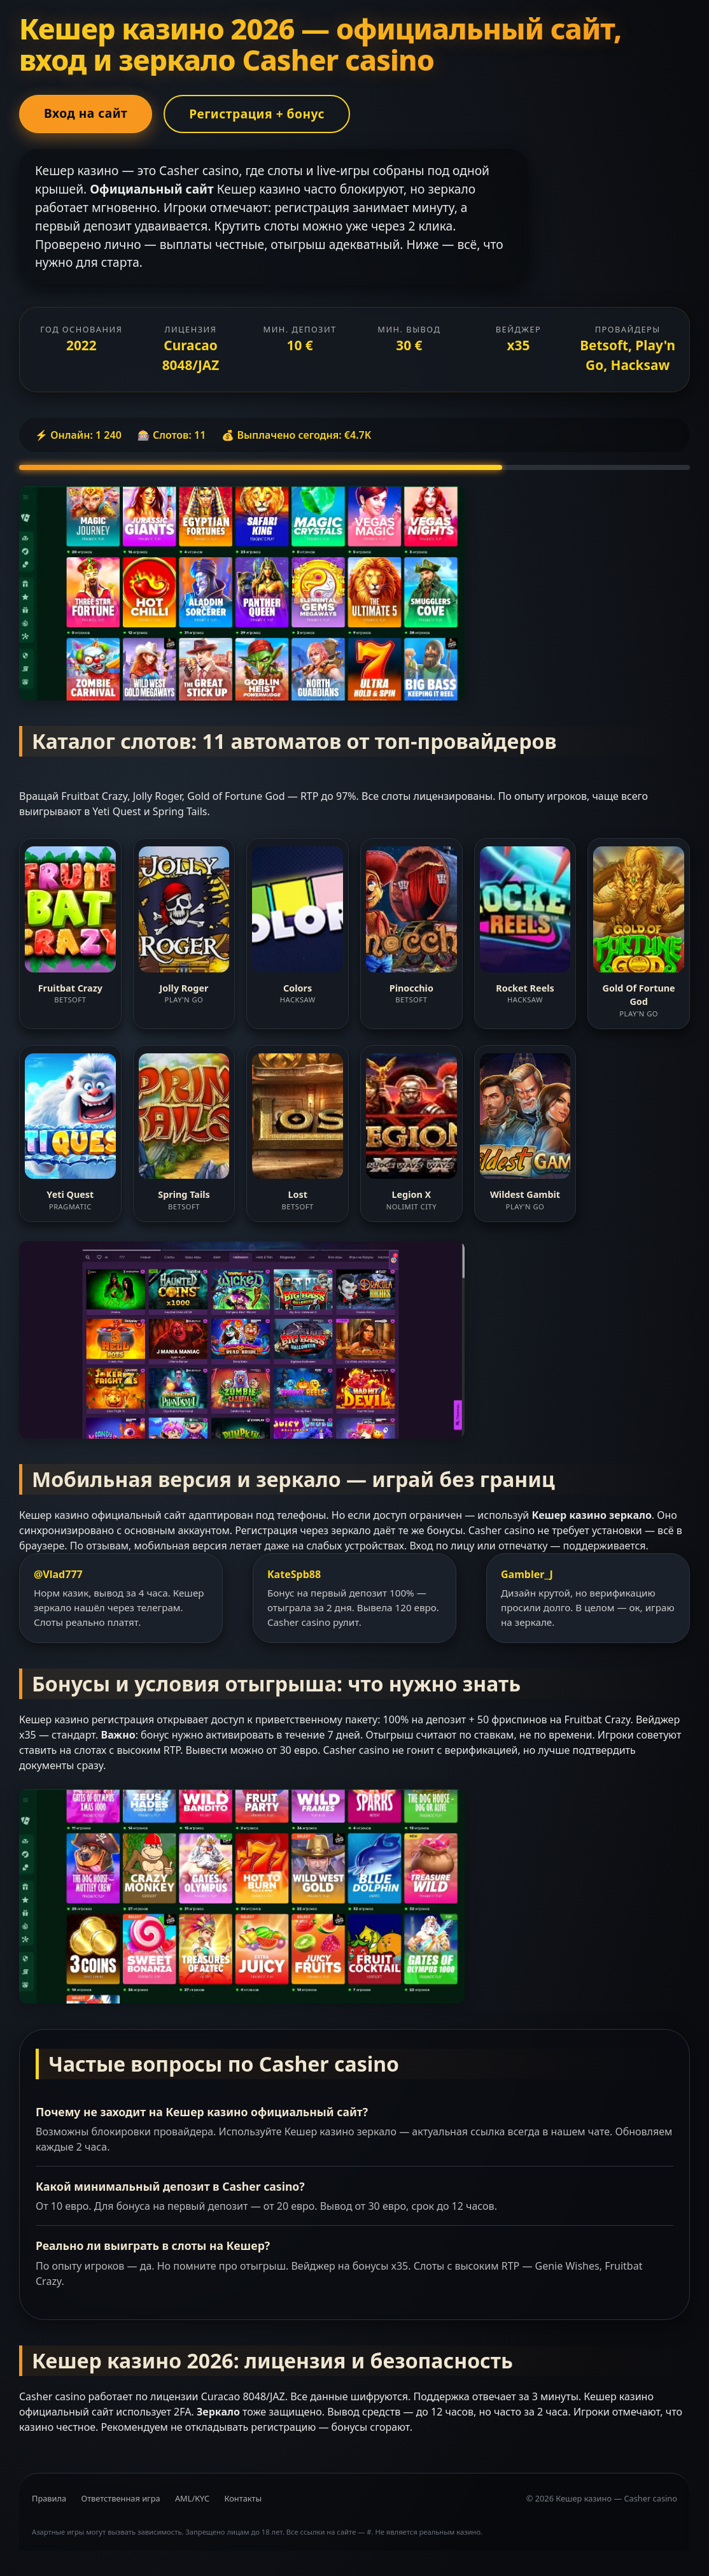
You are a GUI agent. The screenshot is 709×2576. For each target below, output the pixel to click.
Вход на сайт (85, 113)
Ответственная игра (120, 2498)
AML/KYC (192, 2498)
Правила (49, 2498)
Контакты (243, 2498)
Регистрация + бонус (257, 113)
